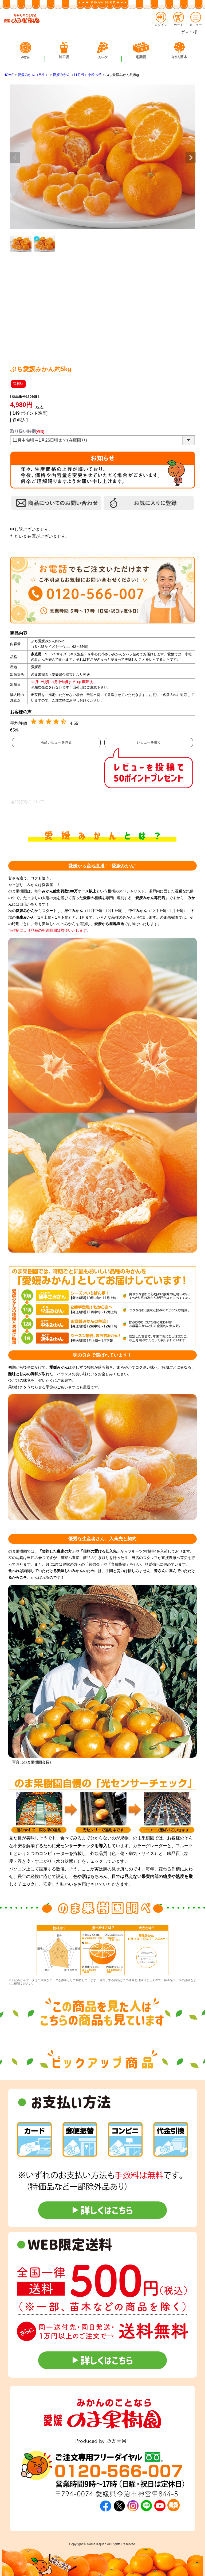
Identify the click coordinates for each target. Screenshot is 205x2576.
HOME (8, 75)
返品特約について (27, 801)
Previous (15, 157)
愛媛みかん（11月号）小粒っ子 (77, 75)
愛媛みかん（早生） (33, 75)
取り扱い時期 (27, 431)
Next (191, 157)
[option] (59, 1950)
